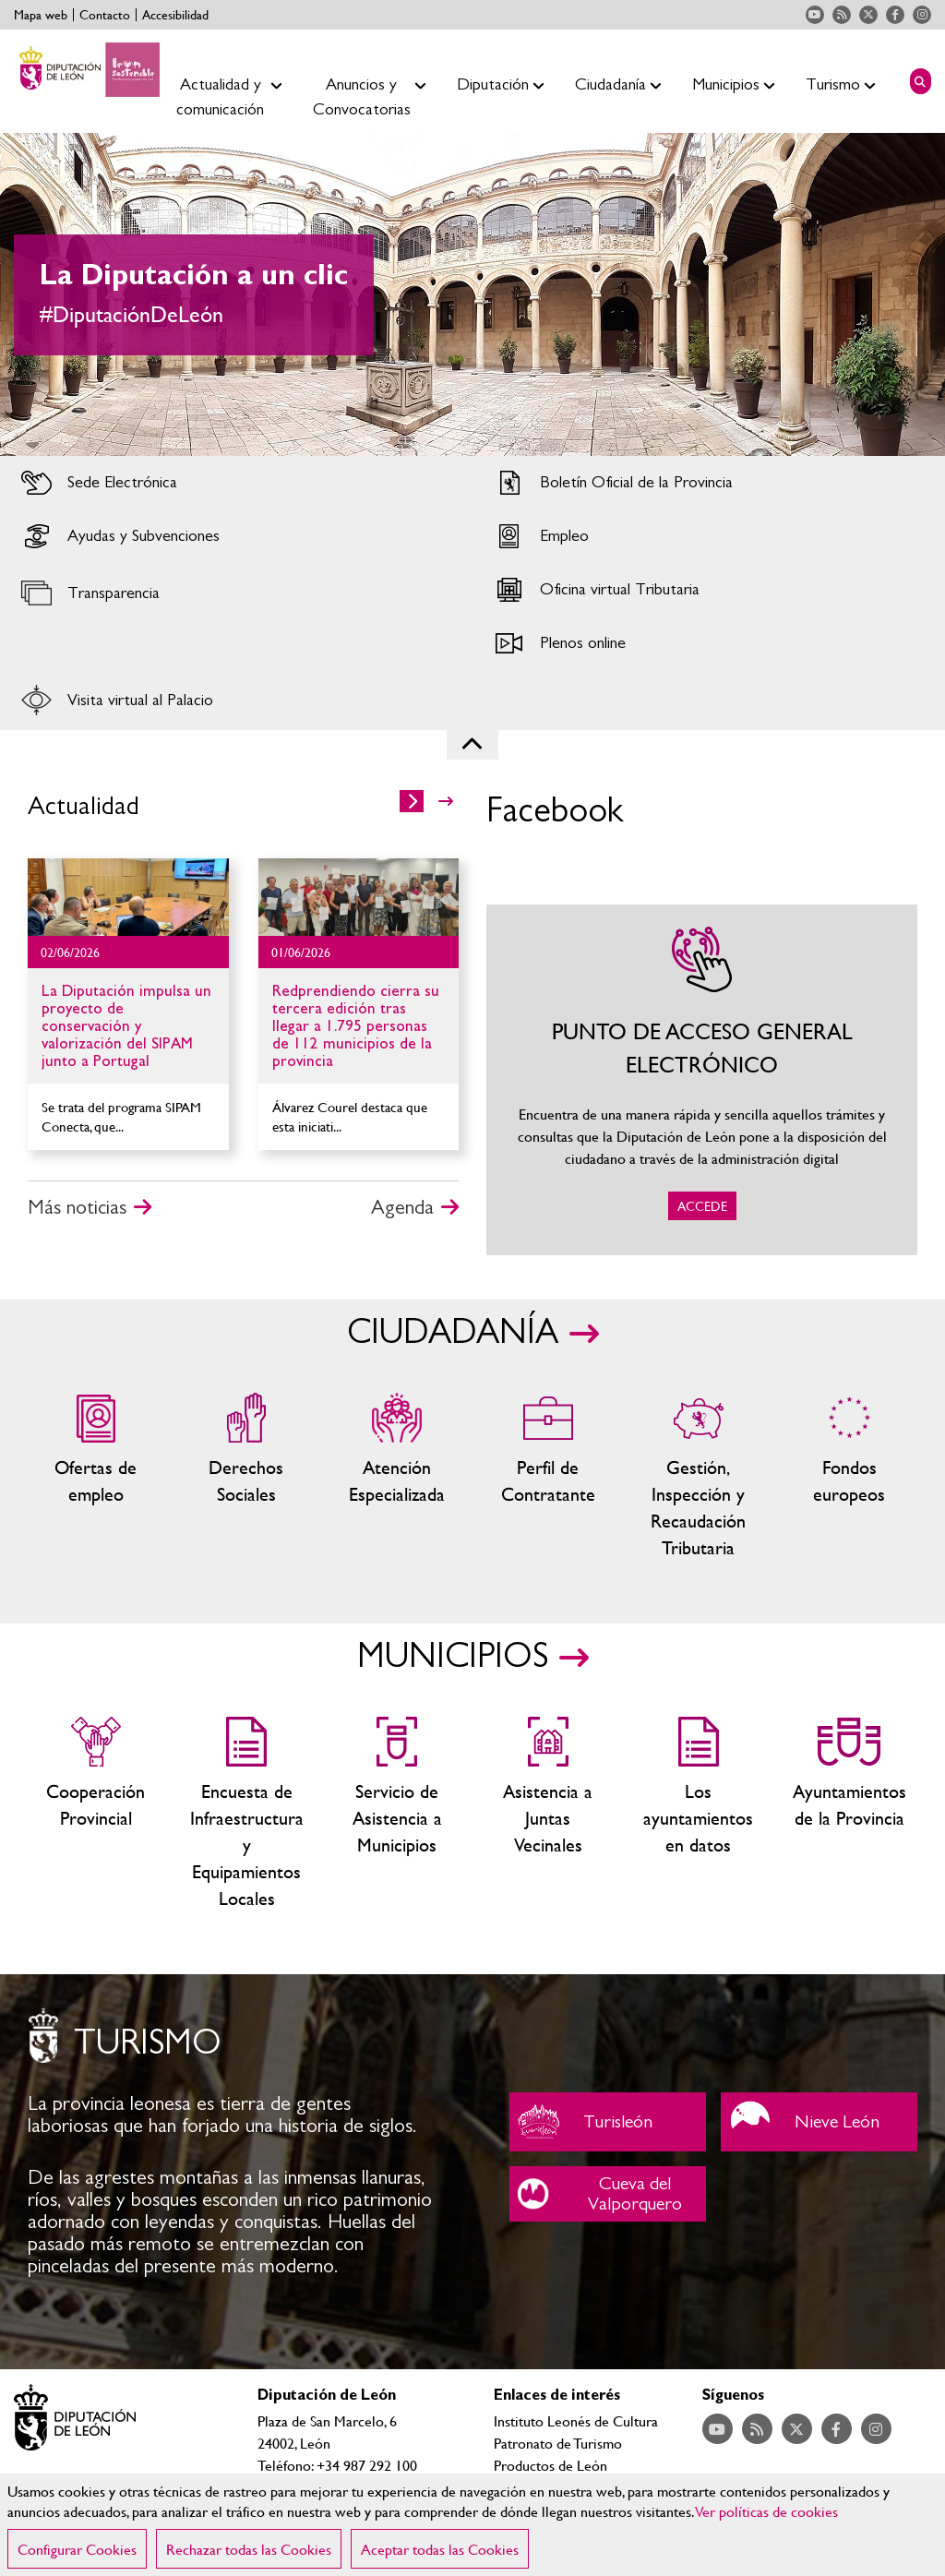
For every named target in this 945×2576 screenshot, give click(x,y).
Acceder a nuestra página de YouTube (815, 15)
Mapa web (40, 14)
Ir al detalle (128, 897)
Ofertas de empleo (95, 1477)
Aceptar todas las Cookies (440, 2548)
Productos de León (550, 2464)
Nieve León (819, 2121)
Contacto (104, 14)
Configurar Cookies (77, 2548)
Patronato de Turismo (558, 2442)
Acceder (236, 482)
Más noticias (77, 1207)
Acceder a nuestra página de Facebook (895, 15)
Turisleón (607, 2121)
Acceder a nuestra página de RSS (841, 15)
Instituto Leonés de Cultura (576, 2420)
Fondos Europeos (849, 1477)
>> (446, 801)
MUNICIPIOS (452, 1656)
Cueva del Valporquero (607, 2194)
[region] (472, 2525)
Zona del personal (548, 1477)
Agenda (402, 1207)
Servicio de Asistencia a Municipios (397, 1814)
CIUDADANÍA (452, 1332)
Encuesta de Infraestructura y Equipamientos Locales (246, 1814)
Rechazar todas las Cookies (248, 2548)
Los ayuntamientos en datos (698, 1814)
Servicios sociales (246, 1477)
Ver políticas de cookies (767, 2511)
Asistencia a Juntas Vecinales (548, 1814)
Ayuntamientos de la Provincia (849, 1814)
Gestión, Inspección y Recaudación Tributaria (698, 1477)
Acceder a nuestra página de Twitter (868, 15)
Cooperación (95, 1814)
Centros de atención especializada (397, 1477)
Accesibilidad (175, 14)
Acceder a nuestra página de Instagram (922, 15)
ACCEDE (701, 1080)
